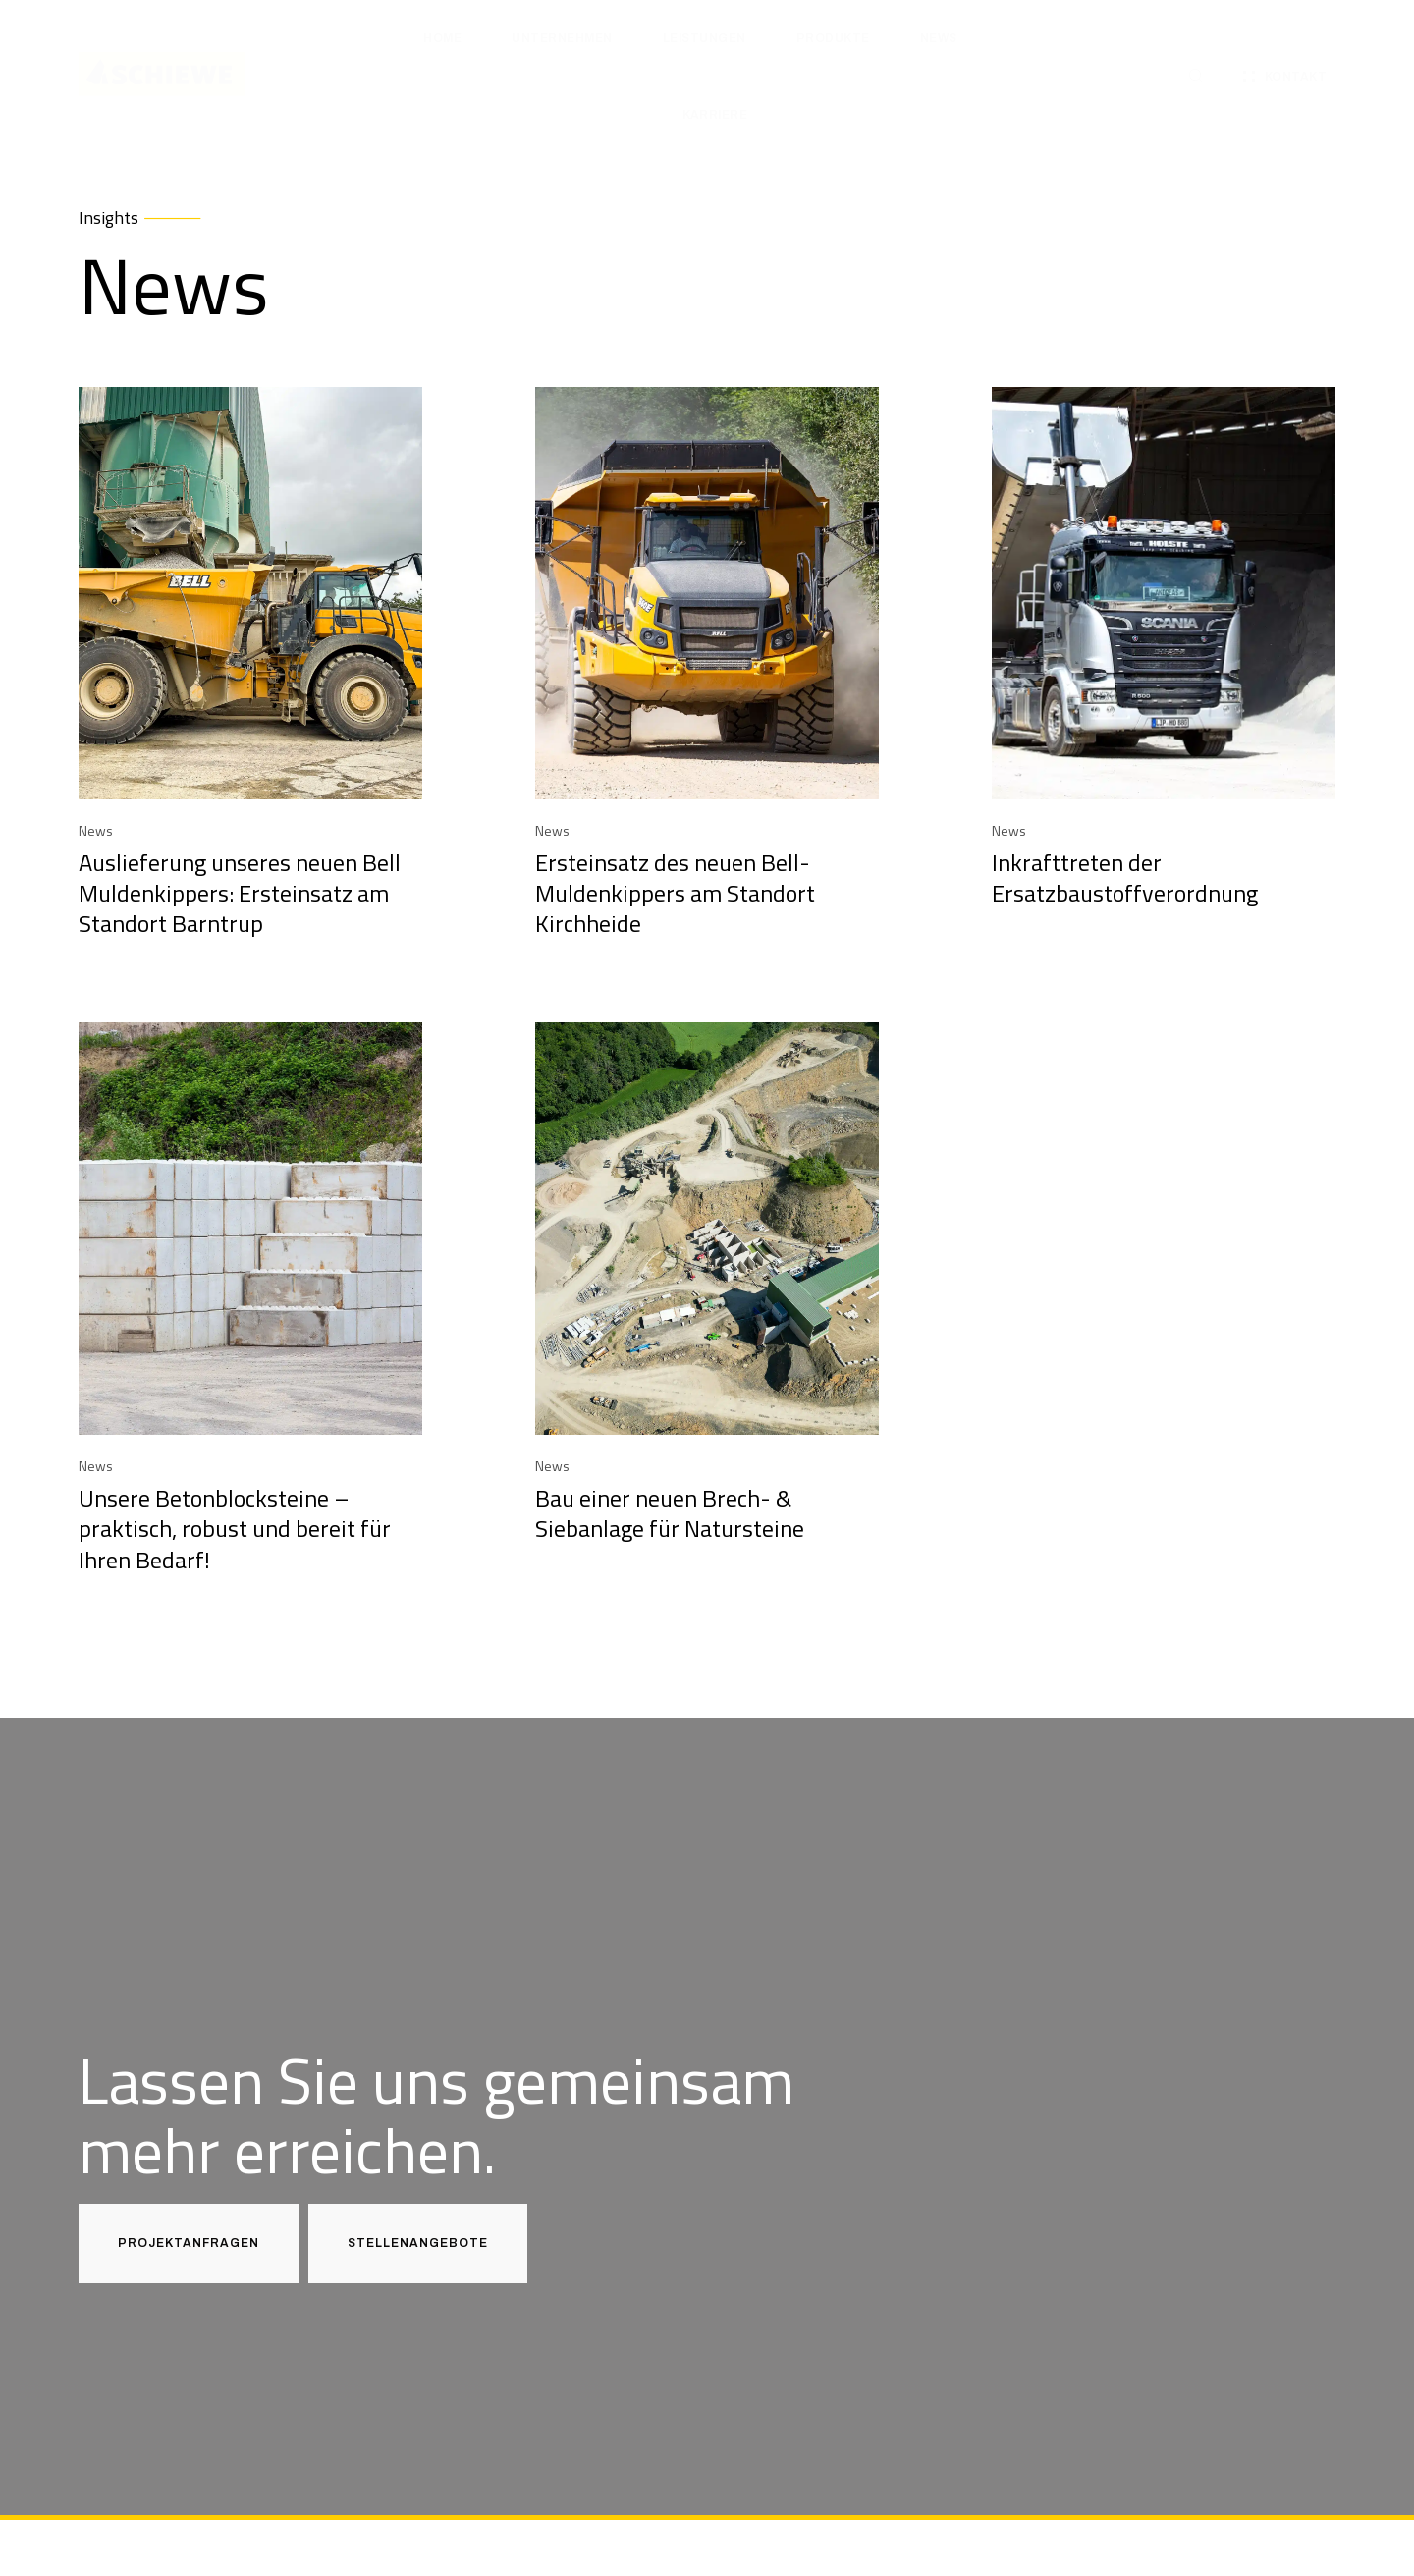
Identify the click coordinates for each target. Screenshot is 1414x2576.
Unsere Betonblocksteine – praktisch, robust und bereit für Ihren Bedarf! (235, 1528)
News (96, 830)
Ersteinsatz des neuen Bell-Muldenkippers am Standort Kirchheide (675, 893)
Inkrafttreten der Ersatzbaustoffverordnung (1125, 877)
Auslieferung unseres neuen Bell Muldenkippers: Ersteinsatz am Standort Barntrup (240, 893)
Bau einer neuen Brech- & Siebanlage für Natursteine (669, 1513)
